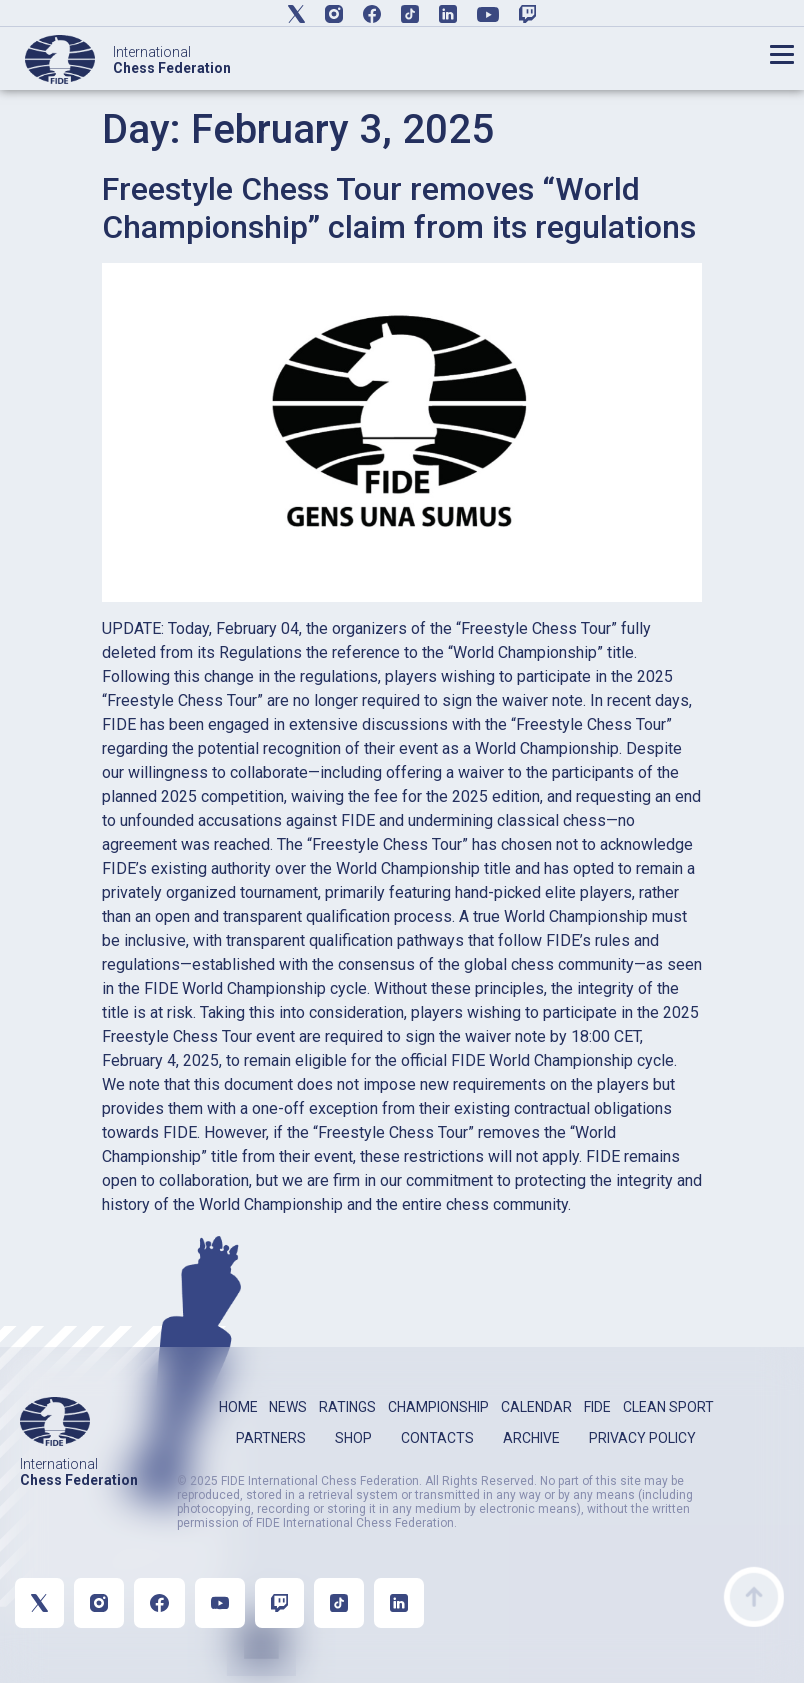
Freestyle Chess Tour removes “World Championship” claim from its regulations (399, 208)
